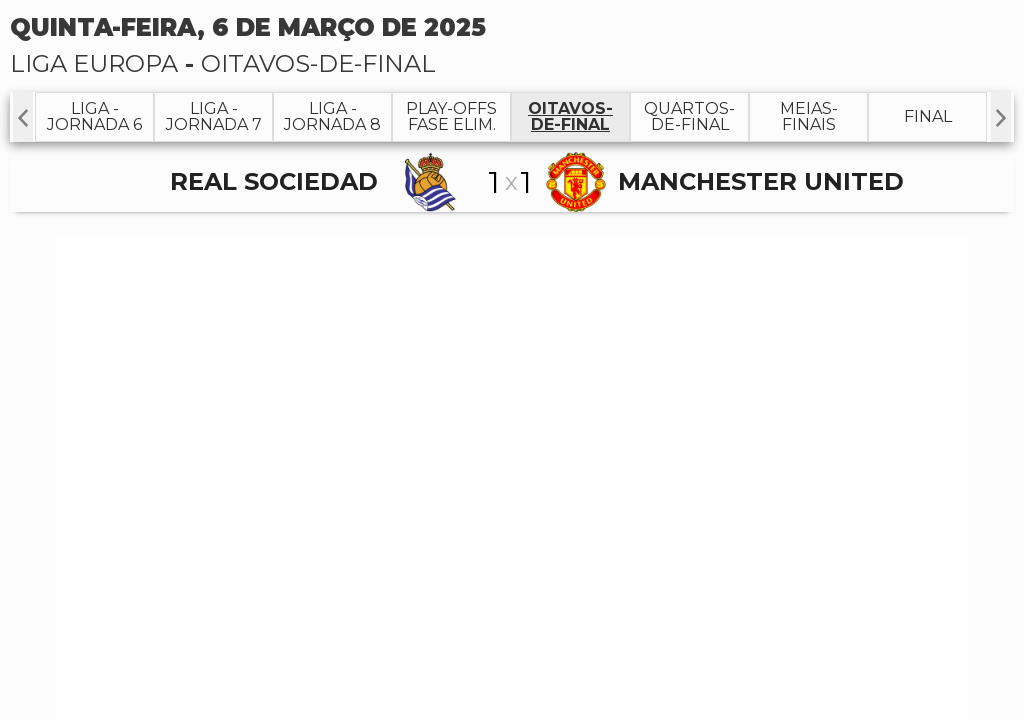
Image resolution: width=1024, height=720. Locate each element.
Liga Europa (94, 63)
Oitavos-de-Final (318, 63)
